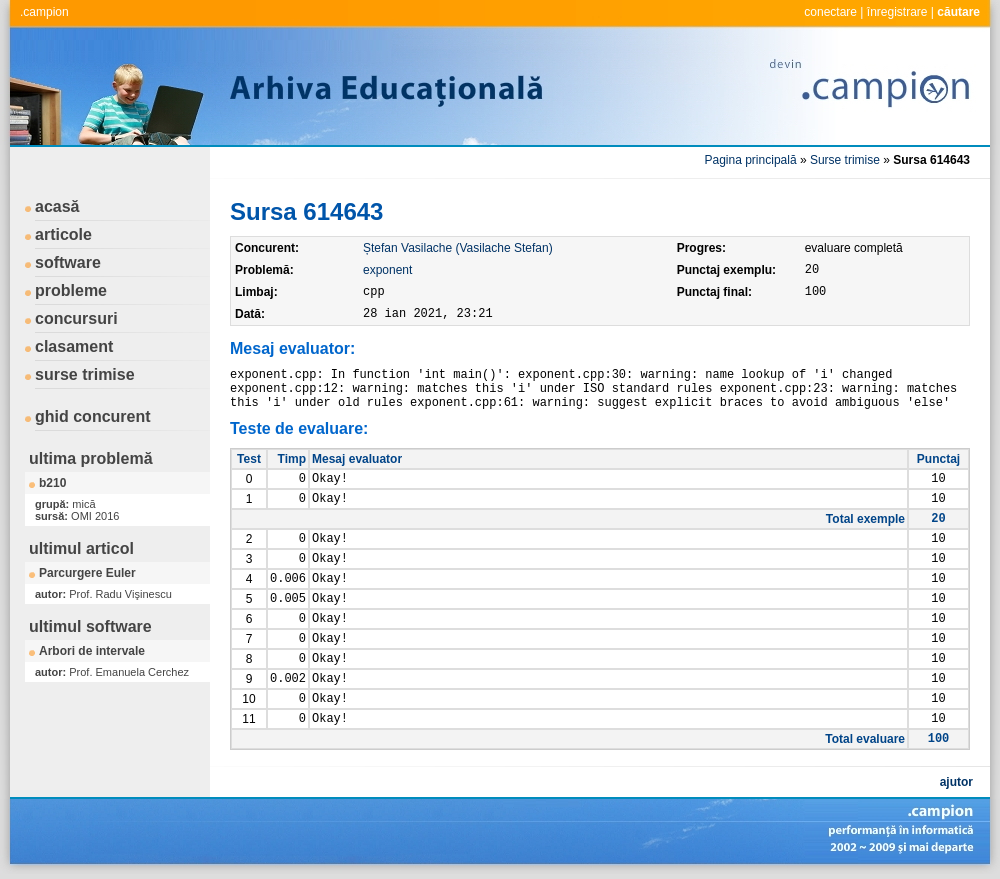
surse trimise (85, 374)
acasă (57, 206)
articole (63, 234)
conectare (830, 12)
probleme (71, 290)
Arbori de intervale (92, 651)
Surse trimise (845, 160)
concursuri (76, 318)
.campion (44, 12)
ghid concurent (93, 416)
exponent (387, 270)
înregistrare (897, 12)
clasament (74, 346)
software (68, 262)
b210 (52, 483)
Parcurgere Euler (87, 573)
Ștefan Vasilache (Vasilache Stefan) (458, 248)
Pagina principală (751, 160)
